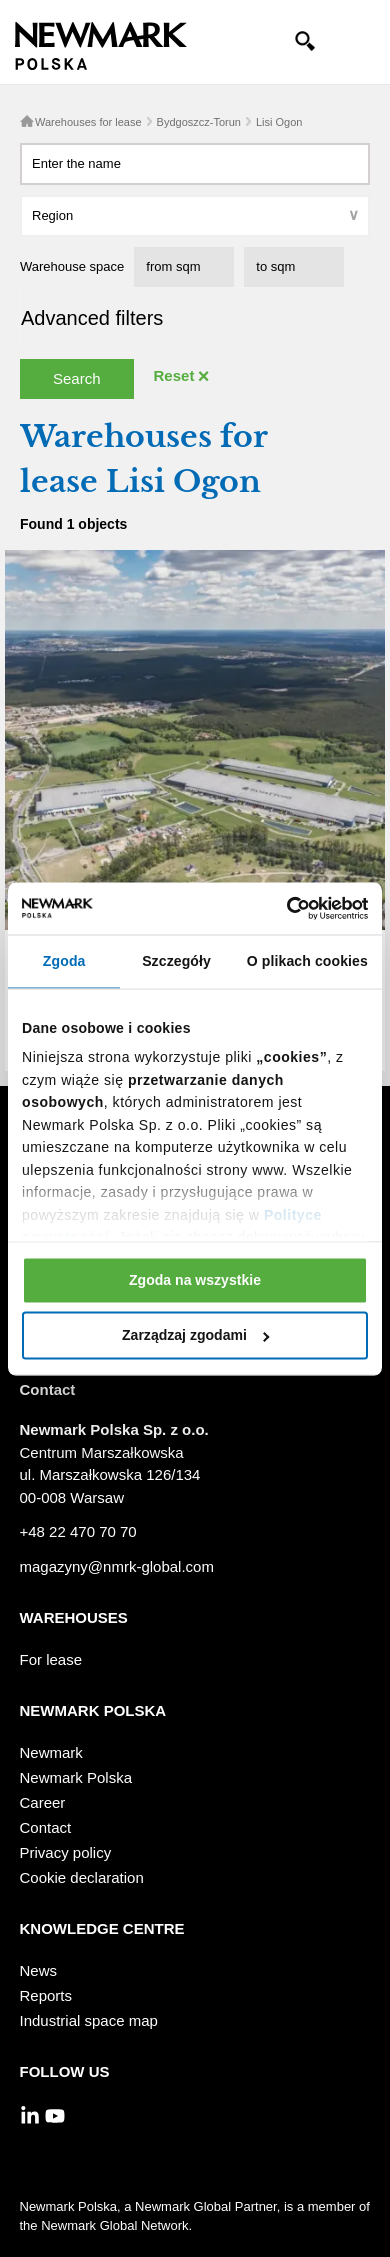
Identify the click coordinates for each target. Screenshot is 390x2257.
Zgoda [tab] (64, 961)
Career (43, 1802)
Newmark (51, 1752)
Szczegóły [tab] (176, 961)
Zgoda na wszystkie (195, 1280)
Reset (174, 375)
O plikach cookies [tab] (307, 961)
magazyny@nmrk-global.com (117, 1566)
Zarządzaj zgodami (195, 1336)
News (39, 1970)
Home (27, 121)
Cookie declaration (82, 1877)
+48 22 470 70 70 (78, 1531)
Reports (46, 1995)
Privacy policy (66, 1852)
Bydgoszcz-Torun (199, 122)
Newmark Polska (76, 1777)
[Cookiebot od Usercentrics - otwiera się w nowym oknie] (281, 908)
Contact (46, 1827)
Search (77, 378)
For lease (51, 1659)
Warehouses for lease (88, 122)
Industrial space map (89, 2020)
